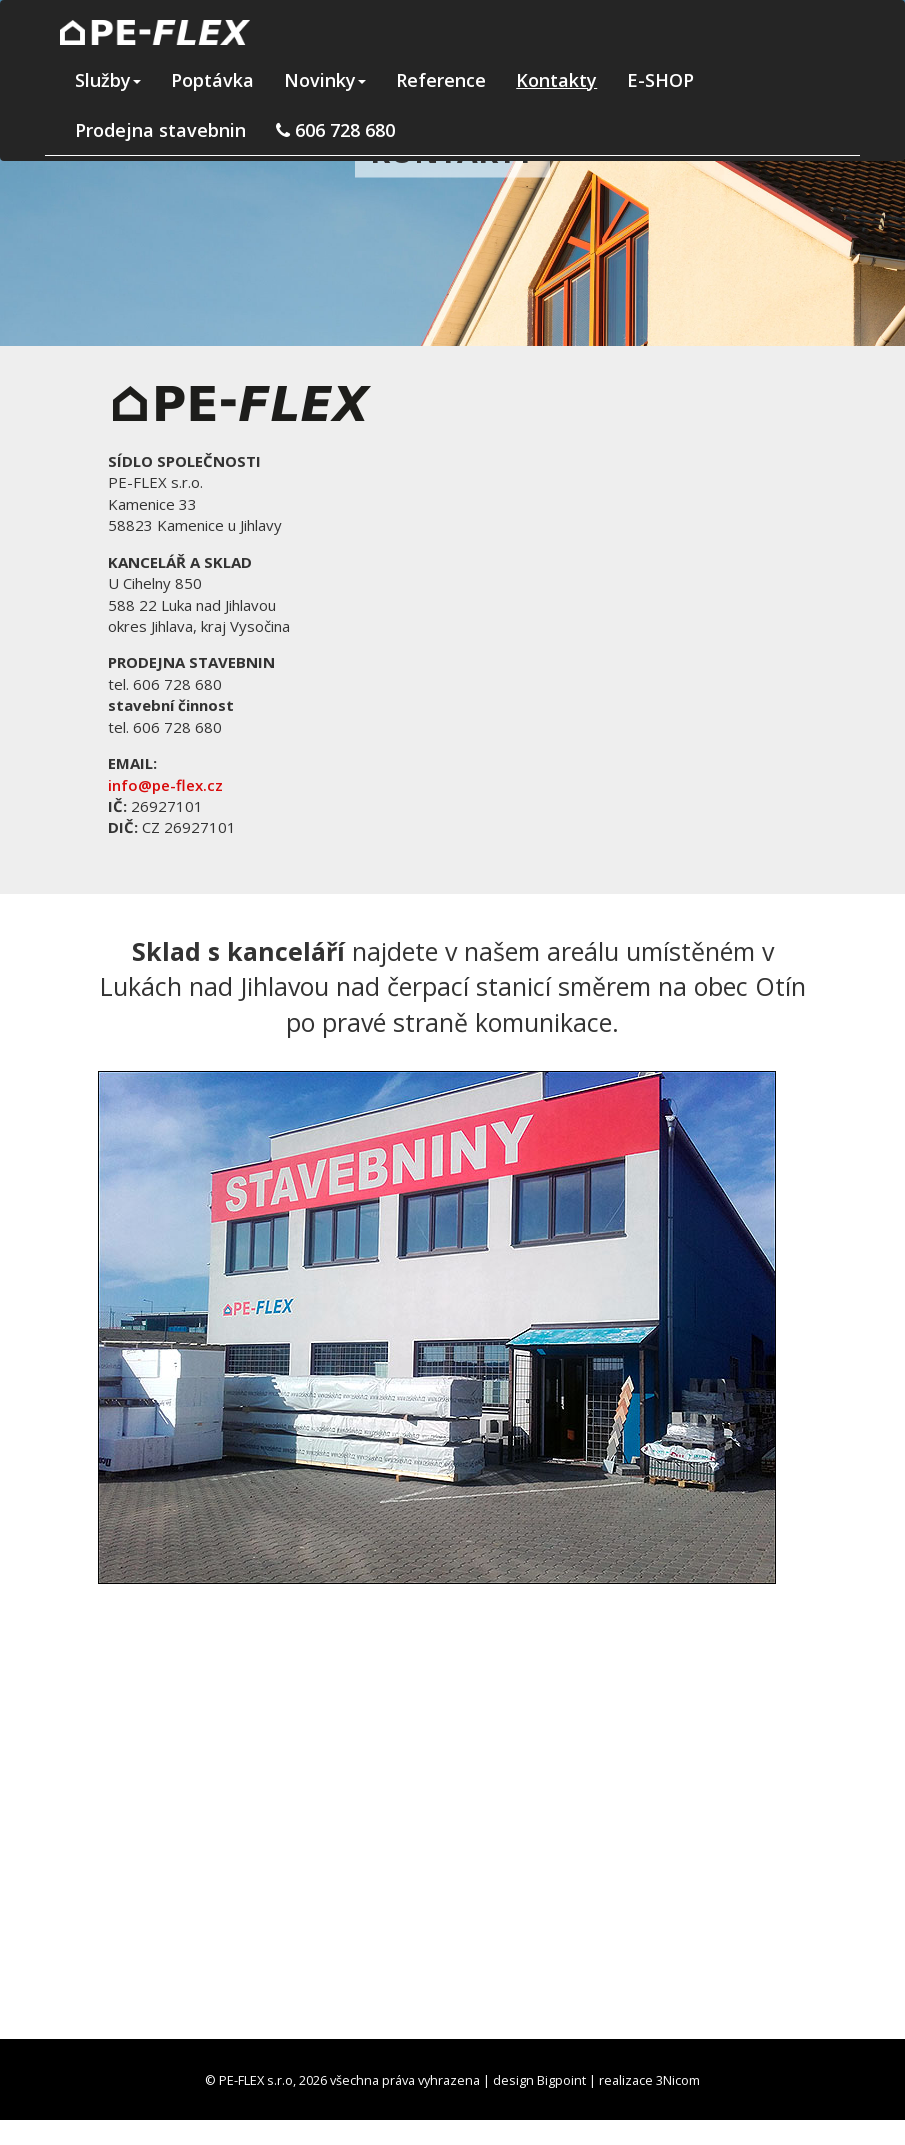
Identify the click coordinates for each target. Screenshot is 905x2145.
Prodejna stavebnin (160, 130)
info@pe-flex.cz (165, 785)
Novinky (325, 80)
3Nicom (678, 2080)
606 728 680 (335, 130)
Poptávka (212, 80)
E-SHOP (660, 80)
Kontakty (556, 80)
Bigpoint (561, 2080)
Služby (108, 80)
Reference (441, 80)
